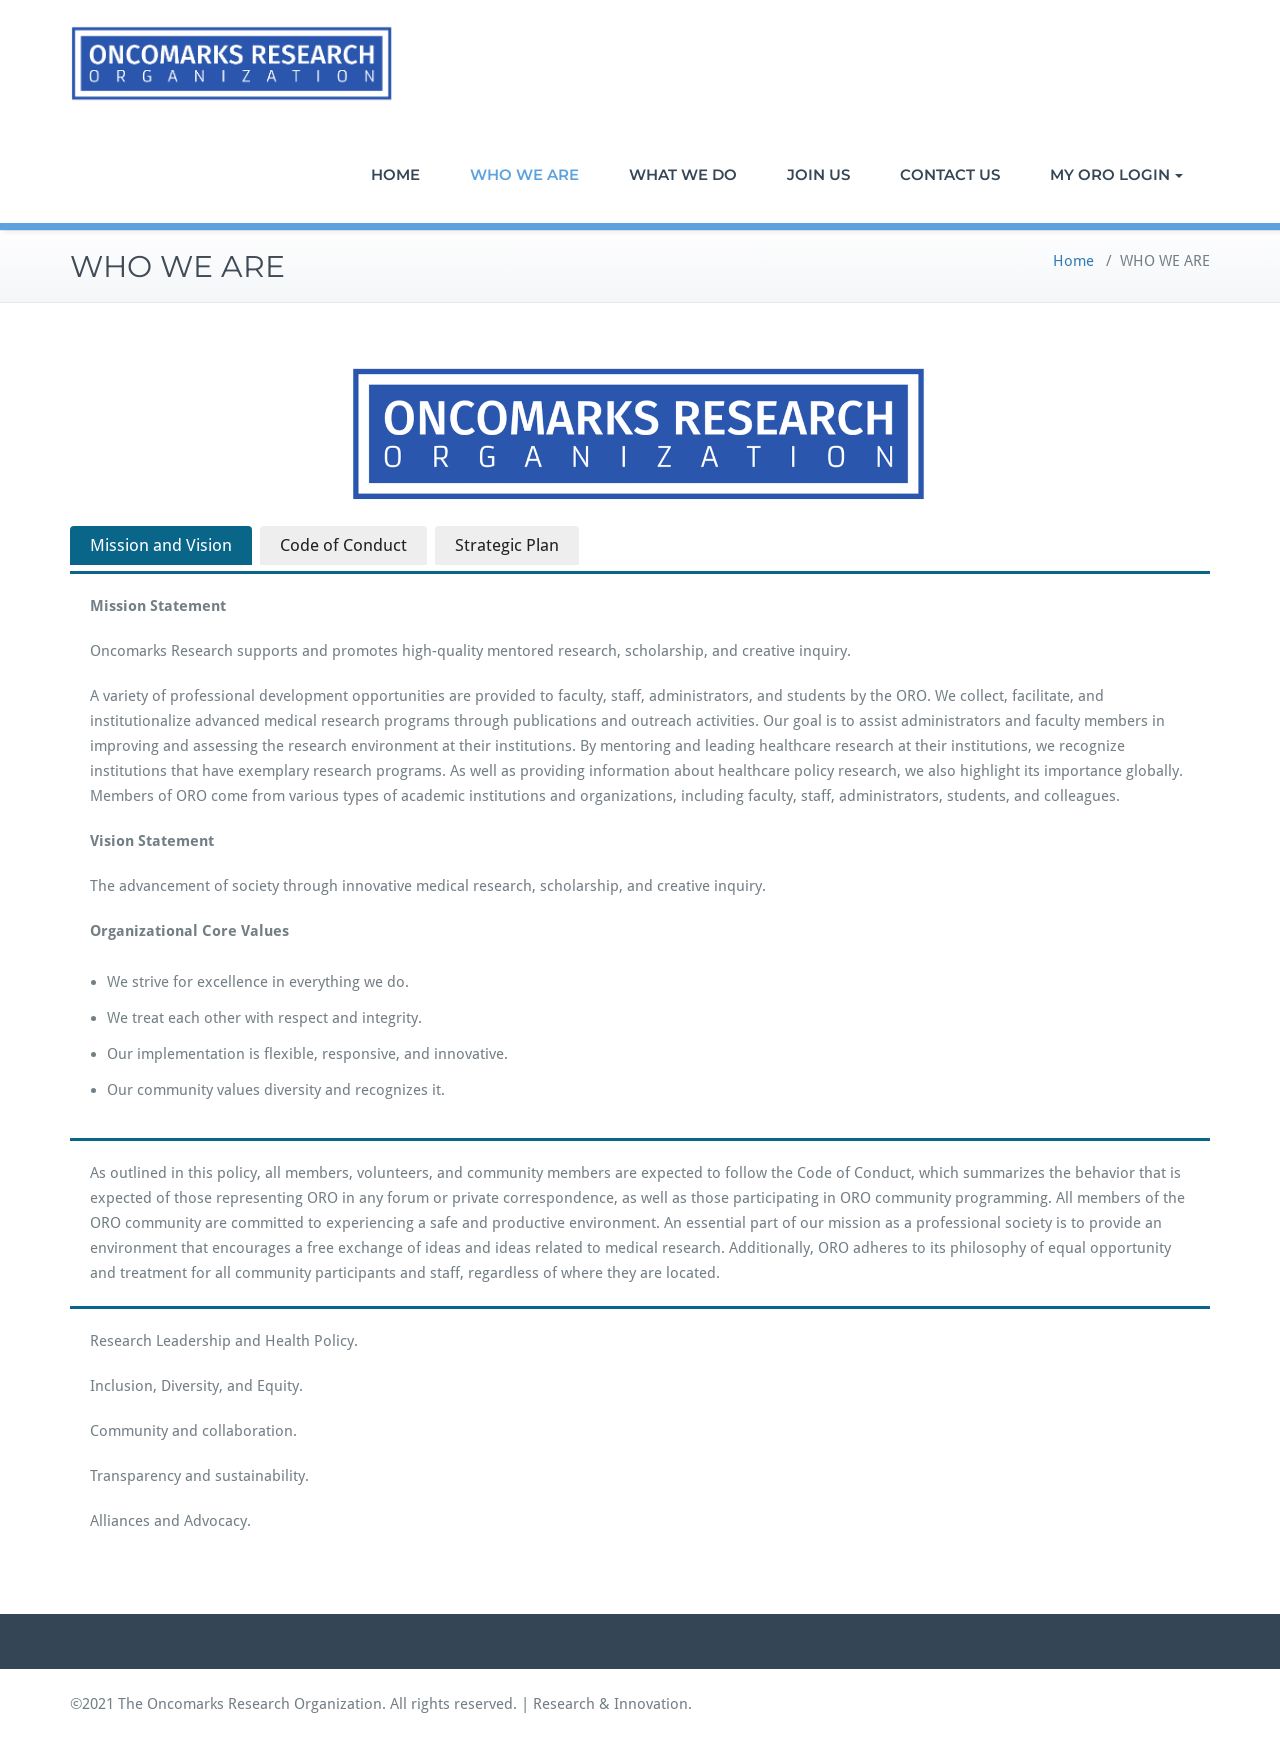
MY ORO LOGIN (1116, 174)
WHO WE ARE (524, 174)
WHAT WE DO (683, 174)
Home (1073, 261)
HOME (395, 174)
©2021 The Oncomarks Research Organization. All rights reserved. (293, 1704)
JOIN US (818, 174)
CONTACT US (950, 174)
